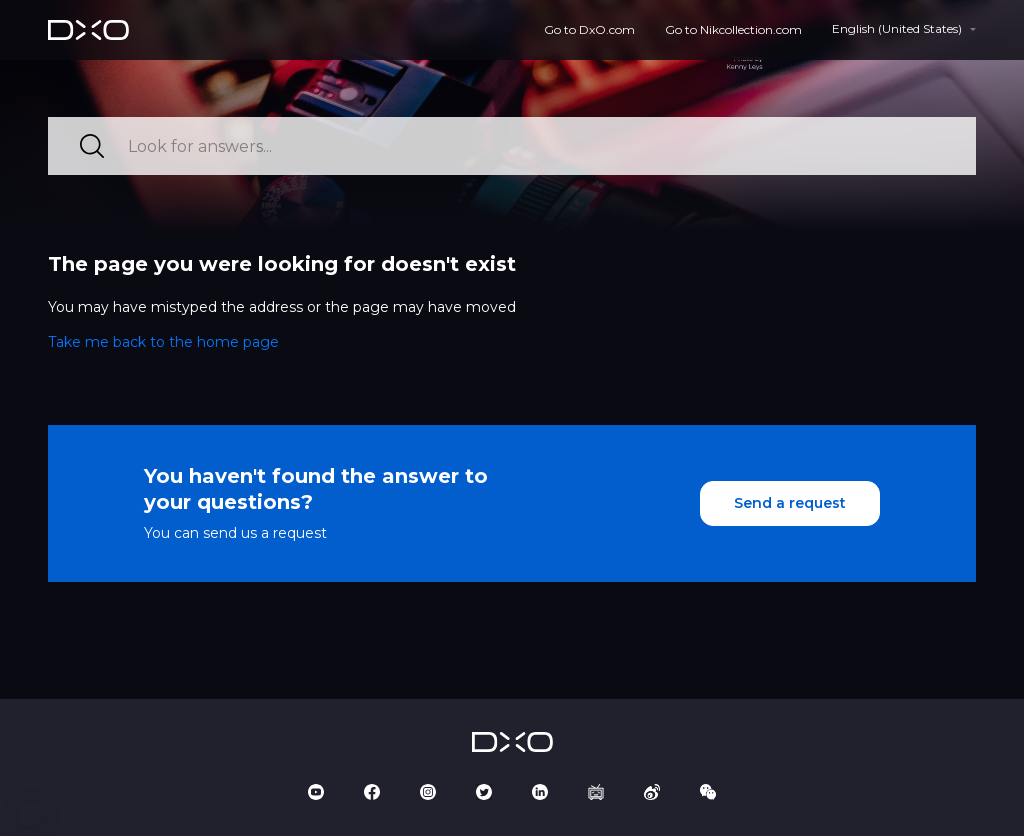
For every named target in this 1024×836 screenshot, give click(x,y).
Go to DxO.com (589, 29)
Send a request (790, 503)
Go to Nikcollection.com (733, 29)
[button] (30, 814)
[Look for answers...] (512, 146)
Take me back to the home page (163, 342)
